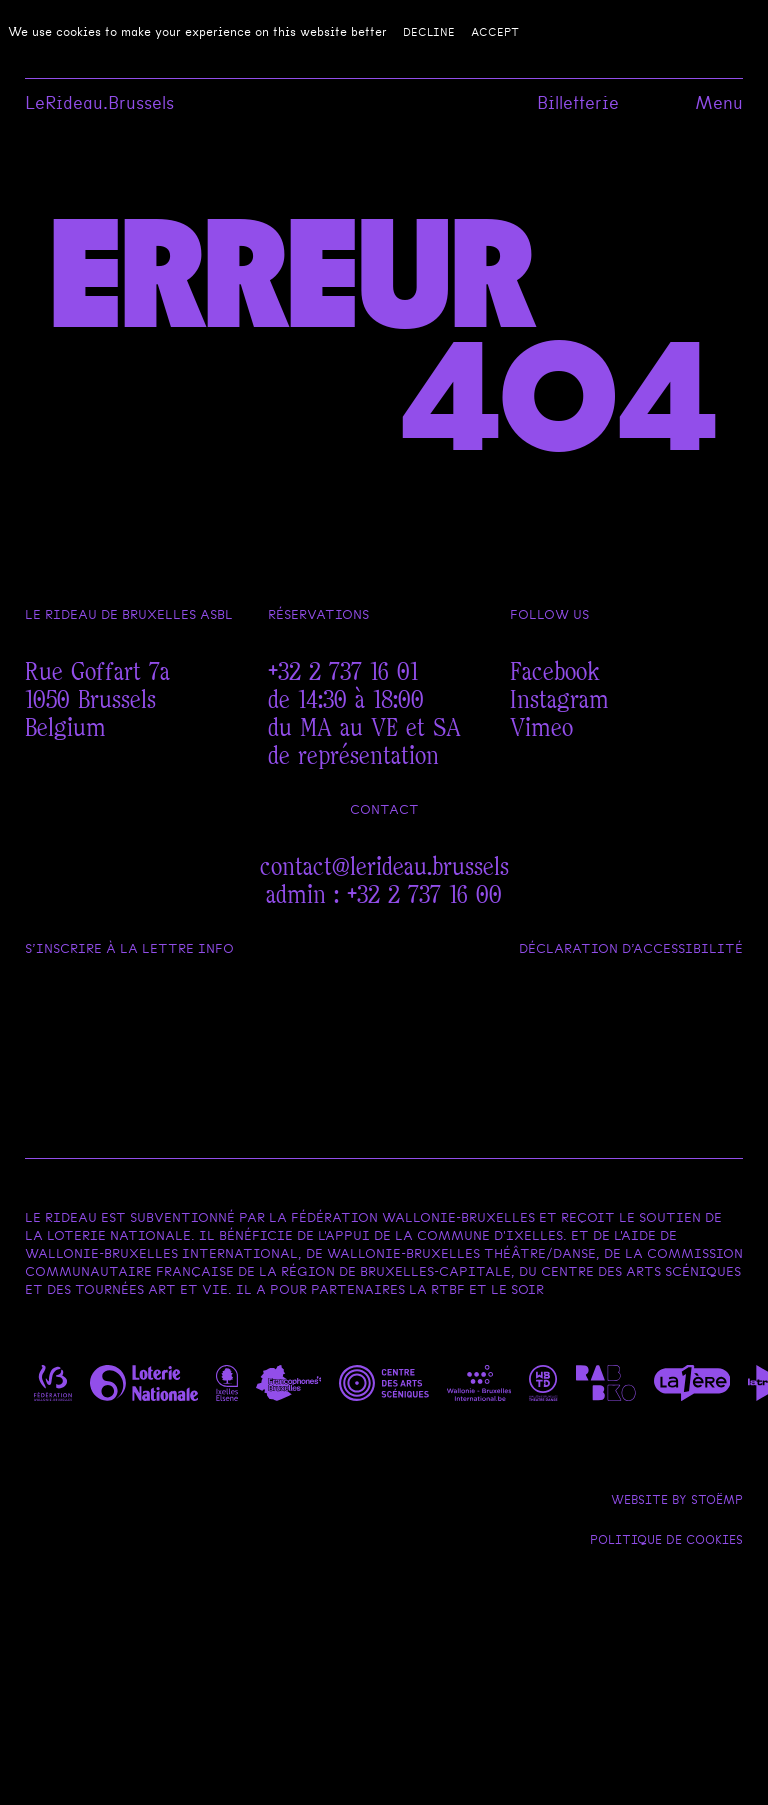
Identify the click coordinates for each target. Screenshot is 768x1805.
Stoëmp (717, 1500)
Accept (495, 32)
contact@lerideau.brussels (384, 867)
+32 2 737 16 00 (424, 895)
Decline (429, 32)
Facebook (555, 672)
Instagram (559, 700)
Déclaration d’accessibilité (631, 948)
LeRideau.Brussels (99, 103)
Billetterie (578, 103)
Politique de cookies (666, 1540)
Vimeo (541, 728)
